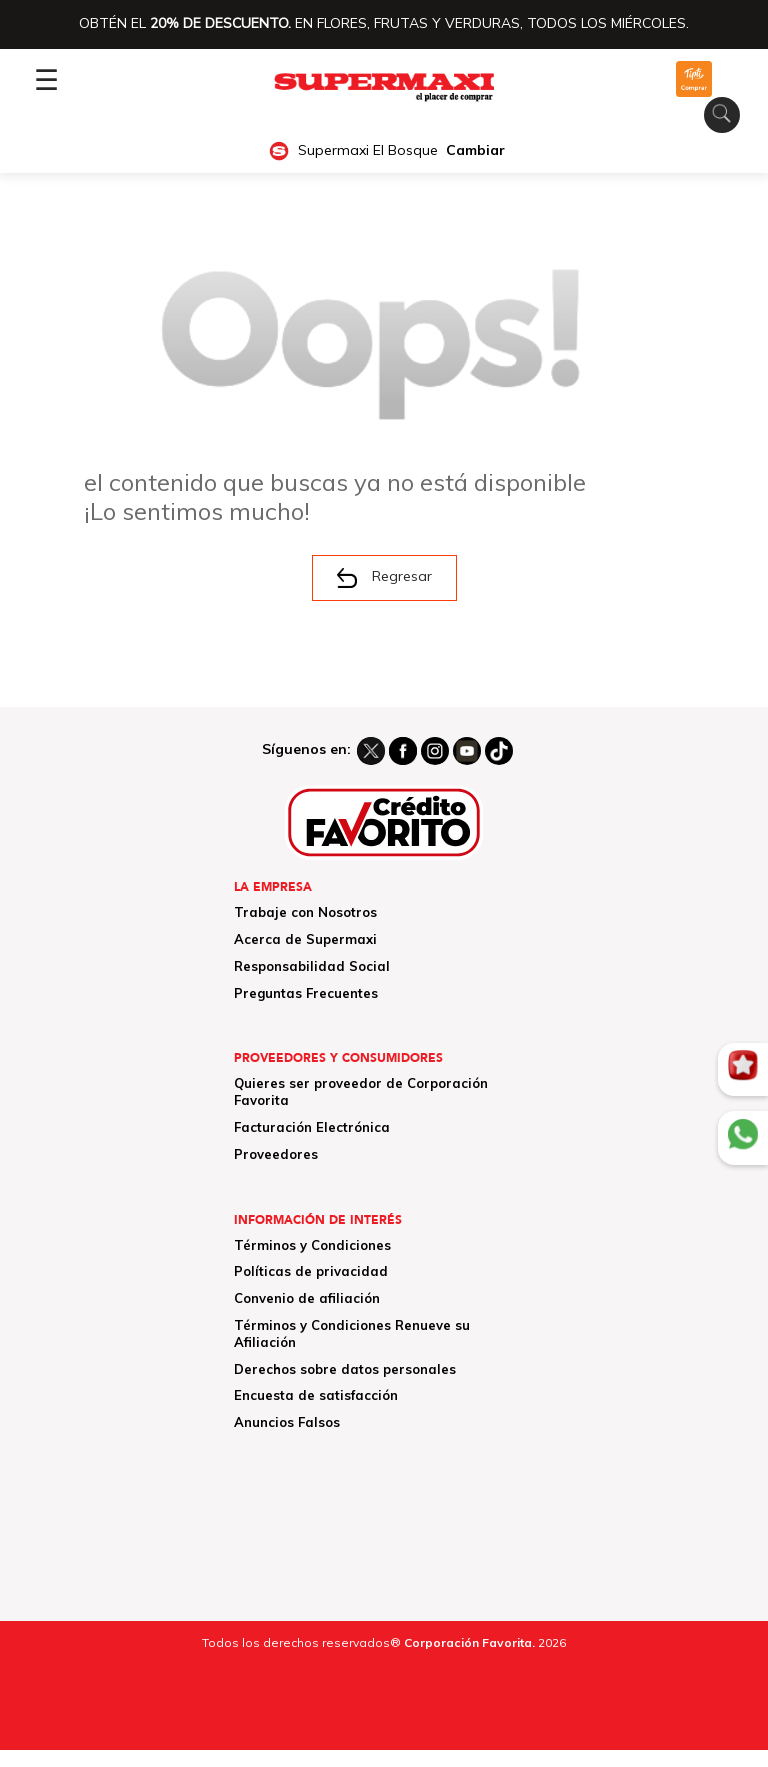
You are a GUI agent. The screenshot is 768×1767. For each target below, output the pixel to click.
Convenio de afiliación (307, 1298)
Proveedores (276, 1154)
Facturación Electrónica (312, 1127)
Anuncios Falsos (287, 1422)
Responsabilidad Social (312, 966)
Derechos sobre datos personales (345, 1369)
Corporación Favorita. (469, 1642)
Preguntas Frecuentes (306, 993)
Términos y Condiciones (312, 1245)
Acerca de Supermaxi (305, 939)
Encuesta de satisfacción (316, 1395)
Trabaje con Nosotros (305, 912)
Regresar (384, 578)
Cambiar (475, 150)
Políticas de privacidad (311, 1271)
